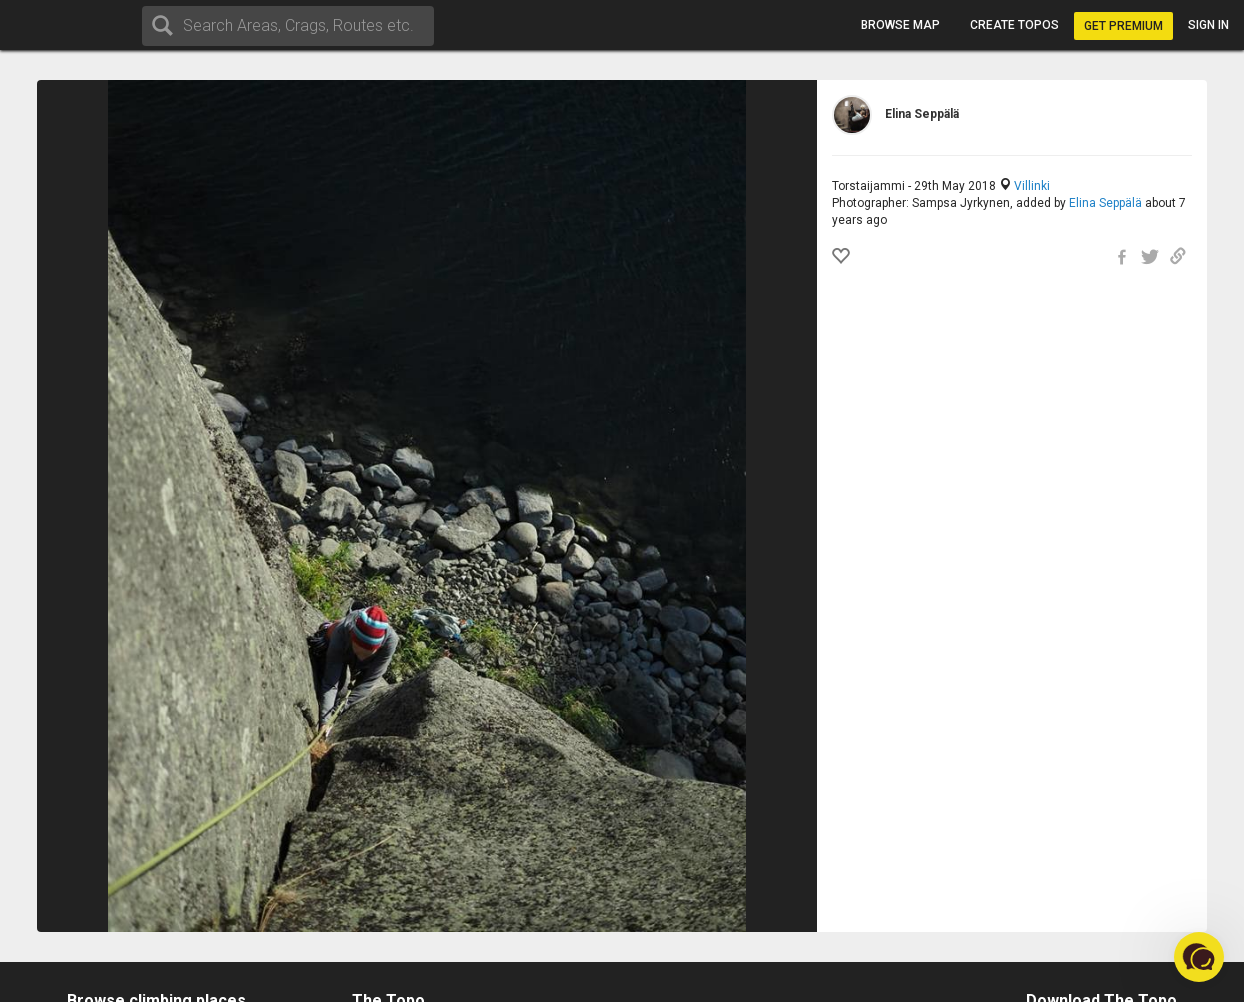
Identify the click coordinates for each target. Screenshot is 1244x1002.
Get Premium (1123, 26)
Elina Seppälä (1105, 203)
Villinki (1032, 186)
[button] (1199, 957)
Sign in (1208, 25)
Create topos (1014, 25)
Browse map (900, 25)
